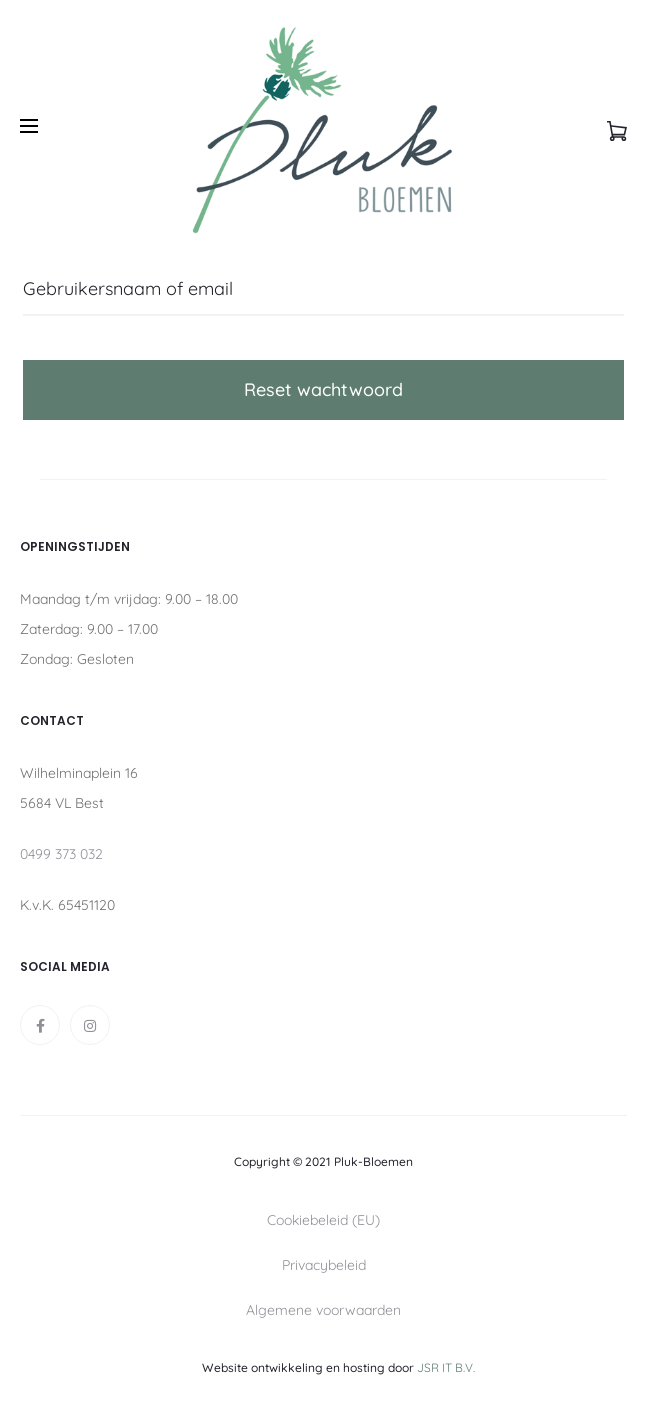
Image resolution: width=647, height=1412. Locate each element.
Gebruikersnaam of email (128, 288)
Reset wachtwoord (323, 389)
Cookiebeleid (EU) (323, 1220)
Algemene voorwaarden (323, 1310)
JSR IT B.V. (446, 1367)
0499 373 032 (61, 854)
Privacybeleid (324, 1265)
